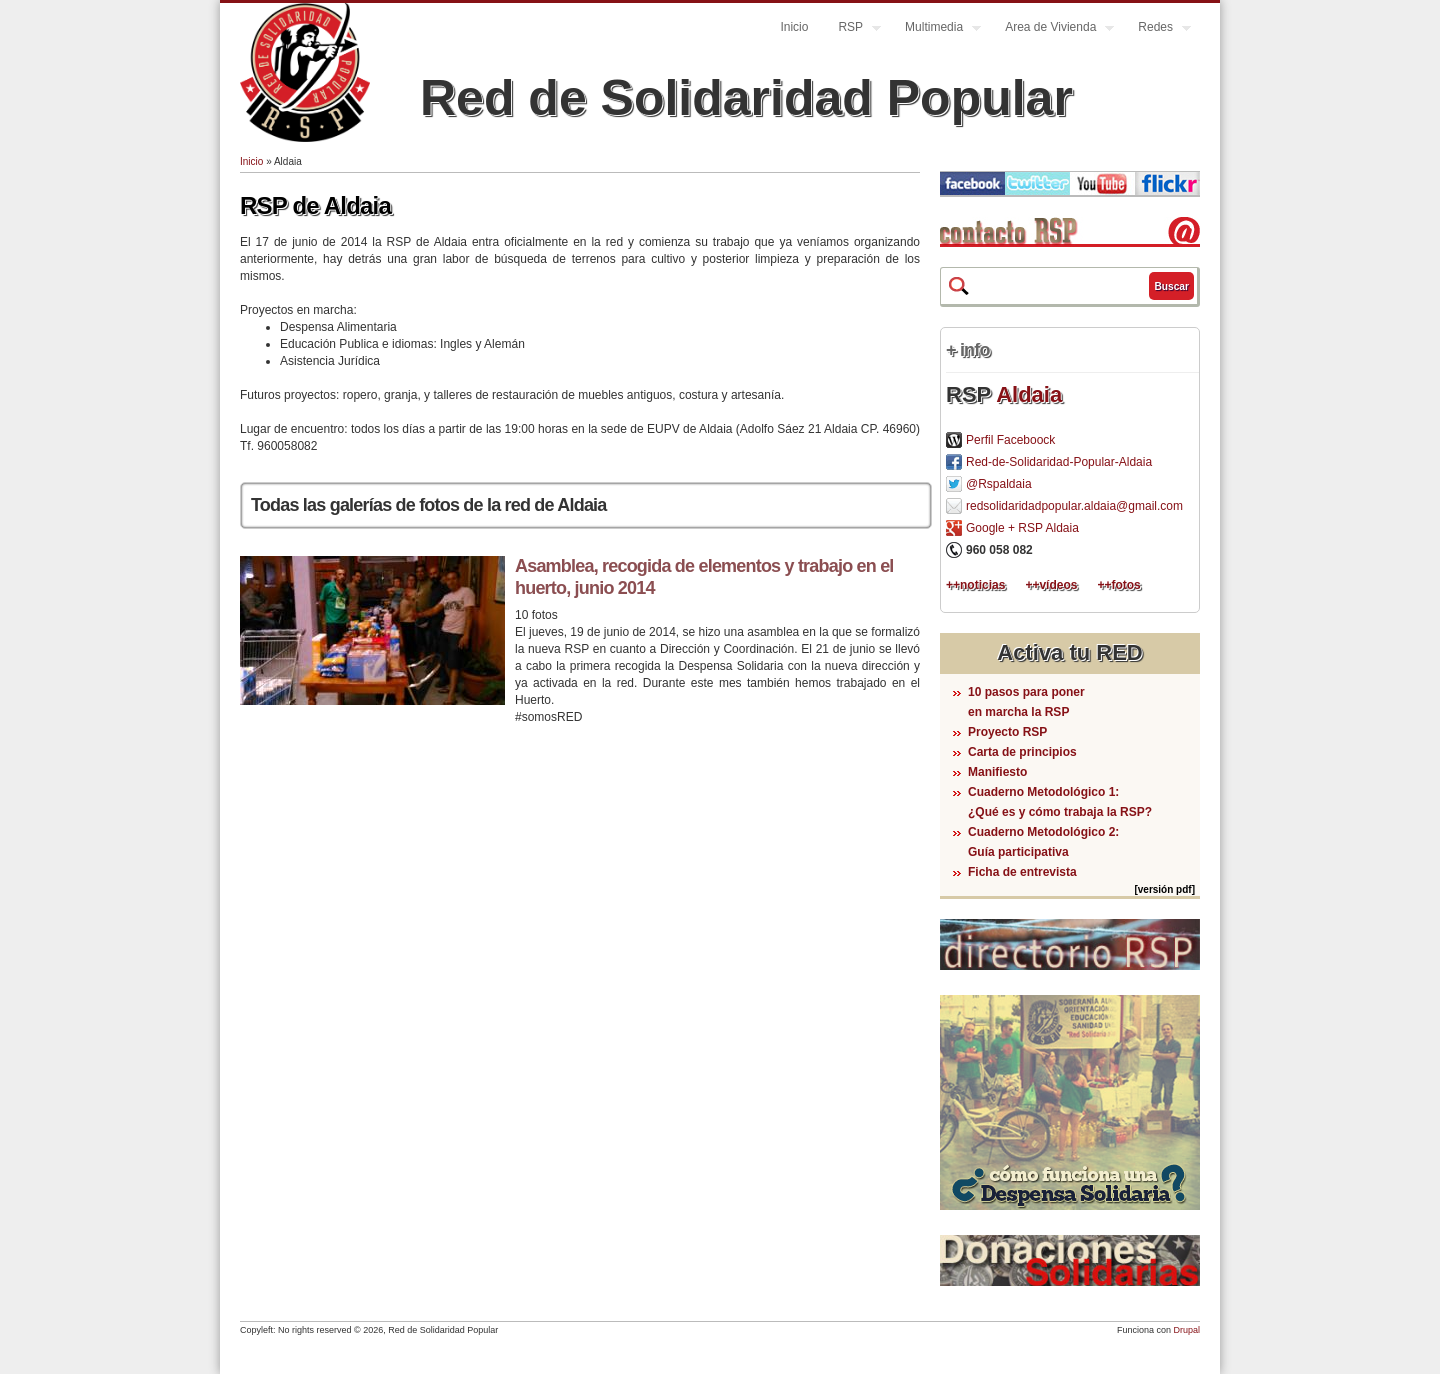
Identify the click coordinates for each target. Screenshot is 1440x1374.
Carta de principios (1022, 752)
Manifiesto (997, 772)
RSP (852, 29)
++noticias (975, 585)
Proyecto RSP (1007, 732)
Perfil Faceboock (1010, 440)
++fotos (1118, 585)
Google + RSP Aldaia (1022, 528)
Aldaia (1029, 394)
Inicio (794, 27)
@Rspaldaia (999, 484)
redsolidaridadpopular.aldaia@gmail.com (1074, 506)
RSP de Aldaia (315, 205)
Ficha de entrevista (1022, 872)
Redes (1157, 29)
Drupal (1186, 1330)
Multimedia (935, 29)
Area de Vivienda (1052, 29)
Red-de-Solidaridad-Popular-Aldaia (1059, 462)
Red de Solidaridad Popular (746, 98)
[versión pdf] (1164, 889)
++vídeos (1051, 585)
